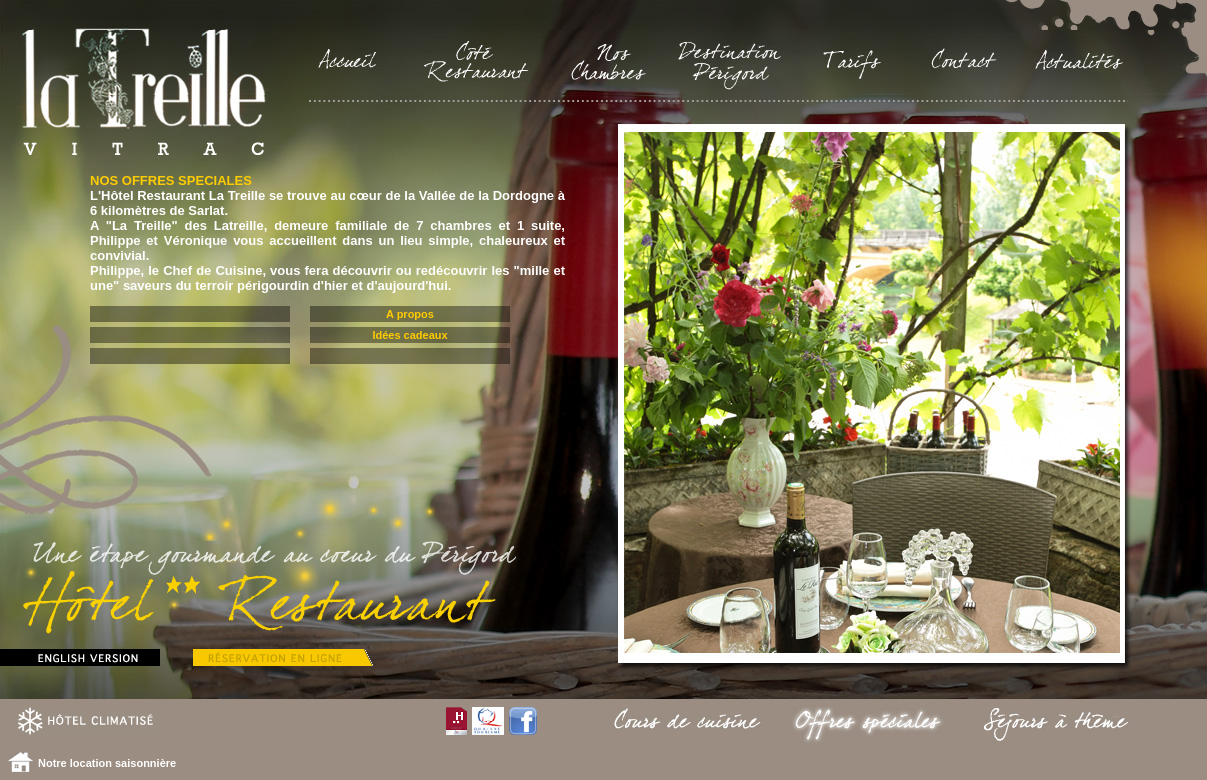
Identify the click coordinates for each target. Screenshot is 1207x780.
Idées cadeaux (409, 335)
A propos (410, 314)
